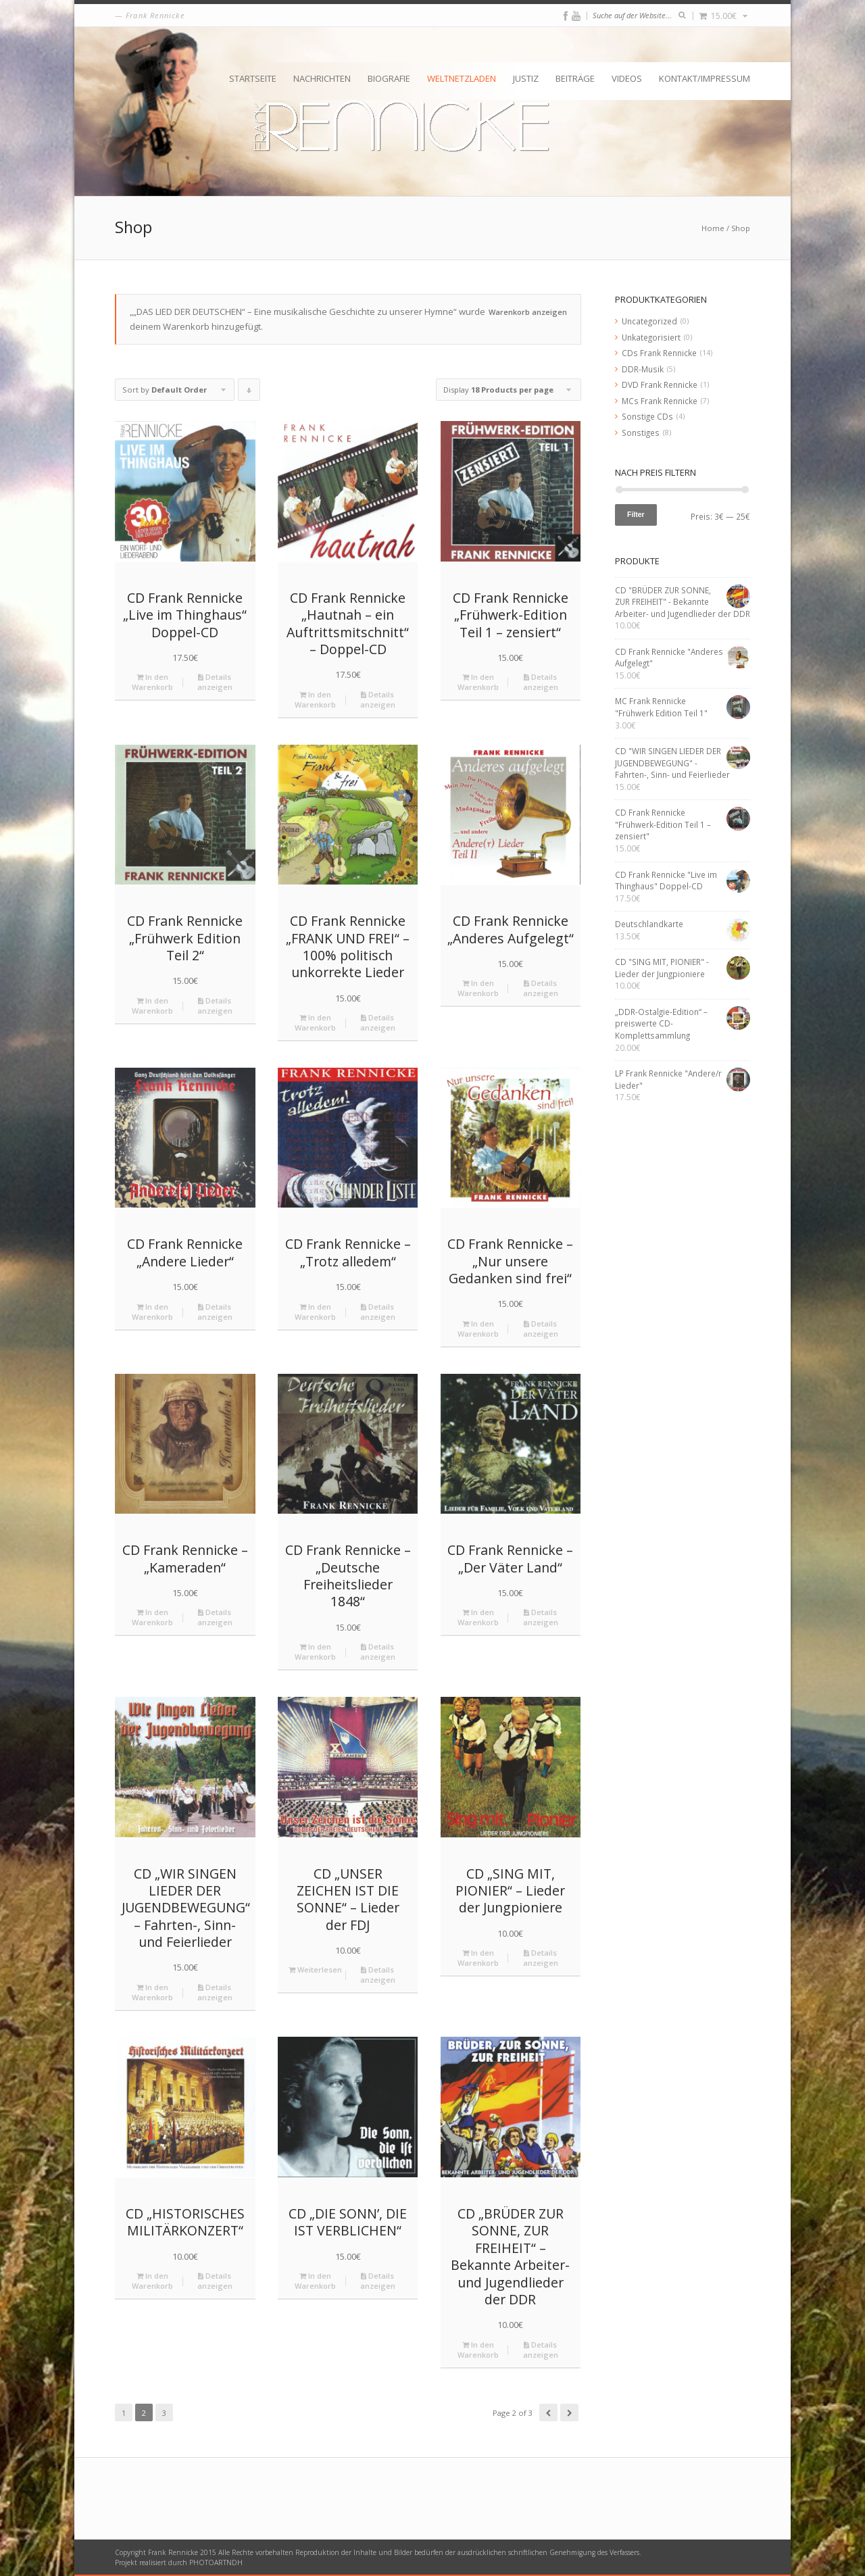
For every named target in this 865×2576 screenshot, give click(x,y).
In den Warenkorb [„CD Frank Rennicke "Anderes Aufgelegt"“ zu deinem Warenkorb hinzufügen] (478, 988)
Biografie (389, 78)
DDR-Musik (643, 369)
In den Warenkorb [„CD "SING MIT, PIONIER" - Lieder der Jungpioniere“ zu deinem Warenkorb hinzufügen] (478, 1958)
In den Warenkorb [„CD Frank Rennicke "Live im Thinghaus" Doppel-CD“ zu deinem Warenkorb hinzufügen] (152, 682)
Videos (627, 78)
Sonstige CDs (647, 416)
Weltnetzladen (461, 78)
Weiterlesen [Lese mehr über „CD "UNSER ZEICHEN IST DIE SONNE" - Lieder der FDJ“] (315, 1969)
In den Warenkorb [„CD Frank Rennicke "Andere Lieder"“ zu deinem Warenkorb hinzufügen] (152, 1312)
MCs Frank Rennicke (659, 400)
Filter (636, 514)
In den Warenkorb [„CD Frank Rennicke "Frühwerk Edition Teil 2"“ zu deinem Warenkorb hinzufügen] (152, 1005)
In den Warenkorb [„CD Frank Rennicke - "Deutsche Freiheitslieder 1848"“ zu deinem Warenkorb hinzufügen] (315, 1651)
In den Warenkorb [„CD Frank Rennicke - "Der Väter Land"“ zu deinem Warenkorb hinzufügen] (478, 1617)
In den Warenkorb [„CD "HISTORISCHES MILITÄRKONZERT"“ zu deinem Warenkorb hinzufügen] (152, 2281)
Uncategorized (649, 321)
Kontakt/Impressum (704, 78)
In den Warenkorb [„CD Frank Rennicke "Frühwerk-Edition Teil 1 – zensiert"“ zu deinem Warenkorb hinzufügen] (478, 682)
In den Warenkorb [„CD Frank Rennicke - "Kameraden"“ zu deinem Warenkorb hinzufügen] (152, 1617)
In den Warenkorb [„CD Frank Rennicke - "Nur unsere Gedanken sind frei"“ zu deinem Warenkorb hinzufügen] (478, 1328)
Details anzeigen (214, 682)
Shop (740, 228)
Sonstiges (641, 432)
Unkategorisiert (651, 337)
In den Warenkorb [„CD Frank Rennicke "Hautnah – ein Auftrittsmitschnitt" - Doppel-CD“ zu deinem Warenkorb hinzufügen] (315, 699)
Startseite (252, 78)
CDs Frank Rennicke (659, 352)
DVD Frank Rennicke (659, 384)
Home (712, 228)
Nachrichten (322, 78)
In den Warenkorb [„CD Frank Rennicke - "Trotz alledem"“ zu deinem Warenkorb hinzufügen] (315, 1312)
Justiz (526, 78)
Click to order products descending (249, 393)
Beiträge (575, 78)
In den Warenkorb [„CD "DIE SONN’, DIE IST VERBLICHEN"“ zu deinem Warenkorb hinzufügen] (315, 2281)
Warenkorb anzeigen (528, 312)
